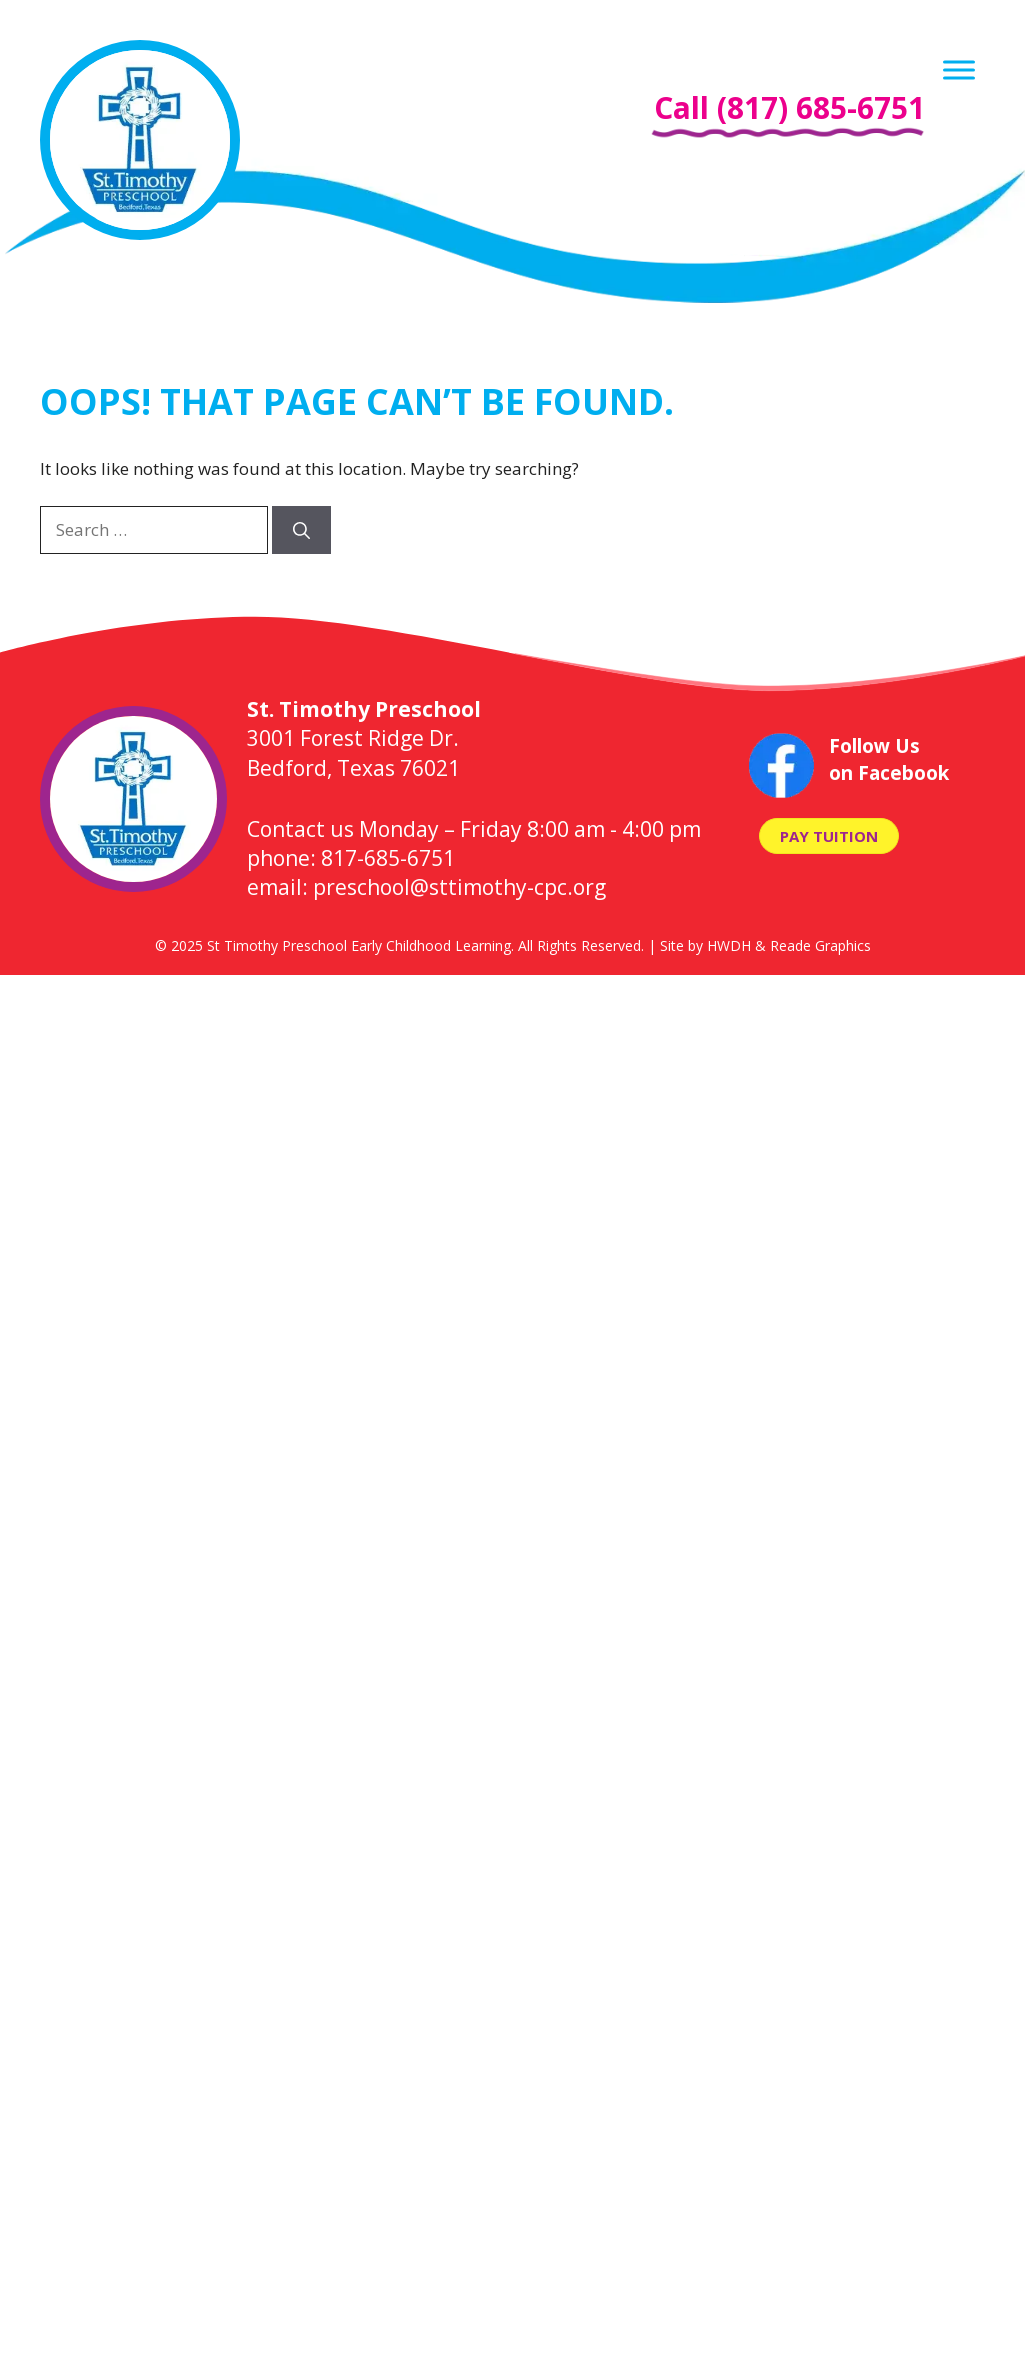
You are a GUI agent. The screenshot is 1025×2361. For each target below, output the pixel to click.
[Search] (301, 530)
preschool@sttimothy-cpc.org (459, 887)
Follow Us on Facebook (889, 759)
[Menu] (959, 69)
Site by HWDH (705, 945)
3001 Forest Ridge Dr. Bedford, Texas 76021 (364, 738)
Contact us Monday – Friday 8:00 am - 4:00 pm (474, 829)
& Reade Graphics (813, 945)
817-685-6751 (388, 858)
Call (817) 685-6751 (789, 107)
